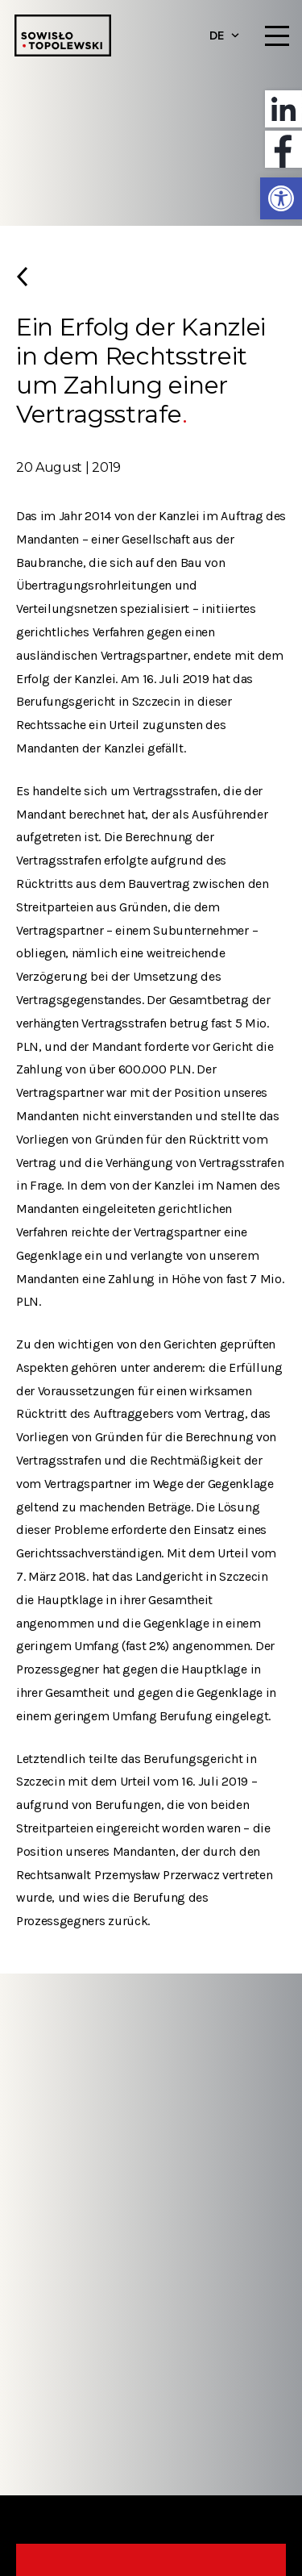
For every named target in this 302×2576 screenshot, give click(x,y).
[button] (281, 198)
